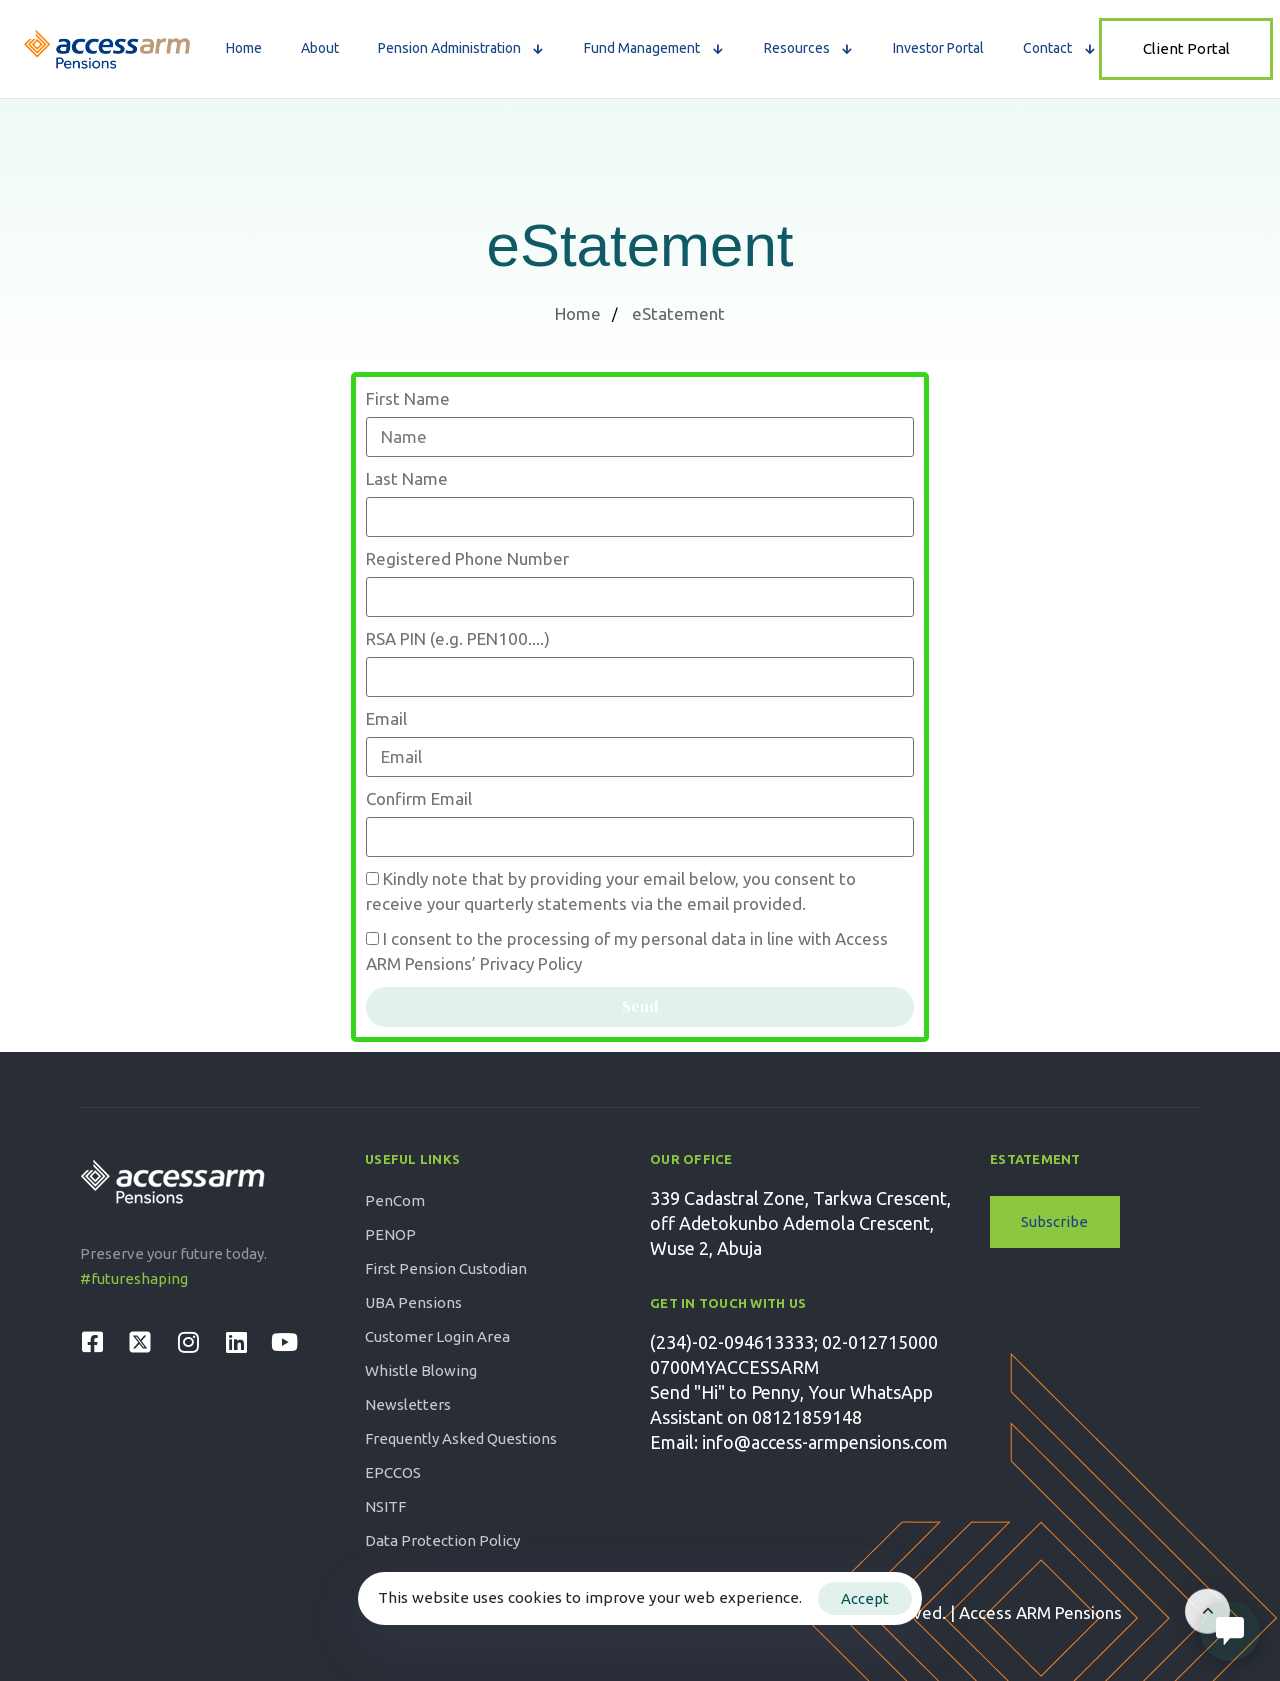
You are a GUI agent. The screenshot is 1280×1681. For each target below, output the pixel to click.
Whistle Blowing (421, 1370)
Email (386, 718)
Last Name (407, 478)
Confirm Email (419, 798)
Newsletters (408, 1404)
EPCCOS (393, 1472)
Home (244, 48)
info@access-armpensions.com (825, 1442)
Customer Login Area (437, 1336)
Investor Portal (938, 48)
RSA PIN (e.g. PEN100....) (458, 638)
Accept (865, 1598)
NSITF (385, 1506)
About (320, 48)
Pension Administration (462, 48)
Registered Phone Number (467, 558)
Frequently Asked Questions (461, 1438)
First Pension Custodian (446, 1268)
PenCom (395, 1200)
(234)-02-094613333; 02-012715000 (794, 1342)
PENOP (390, 1234)
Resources (809, 48)
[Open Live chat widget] (1230, 1631)
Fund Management (654, 48)
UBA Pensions (413, 1302)
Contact (1060, 48)
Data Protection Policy (442, 1540)
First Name (408, 398)
